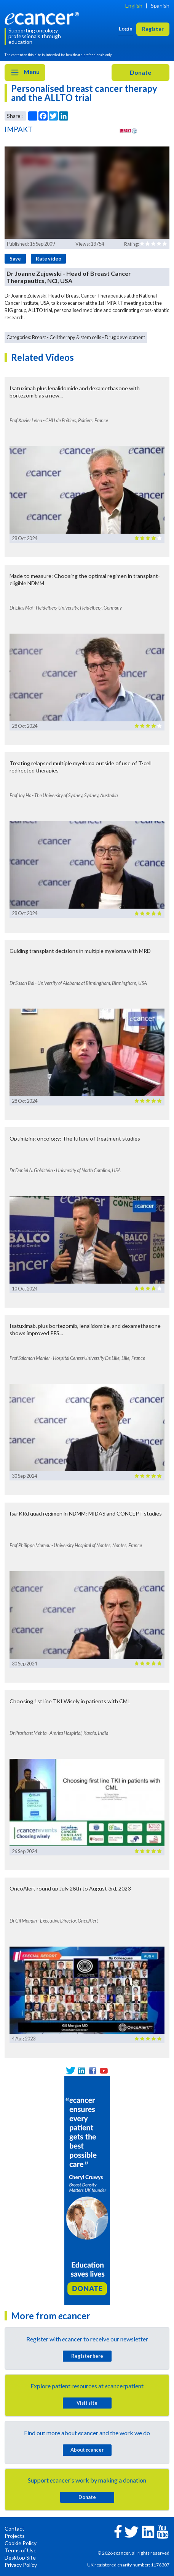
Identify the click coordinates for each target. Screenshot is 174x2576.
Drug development (125, 337)
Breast (39, 337)
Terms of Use (21, 2550)
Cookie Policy (21, 2543)
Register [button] (153, 29)
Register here (87, 2356)
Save (15, 259)
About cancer (87, 2450)
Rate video (48, 259)
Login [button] (125, 28)
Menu (25, 72)
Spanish (160, 5)
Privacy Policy (21, 2565)
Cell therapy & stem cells (75, 337)
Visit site (87, 2403)
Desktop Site (20, 2557)
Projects (15, 2536)
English (133, 5)
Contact (14, 2528)
